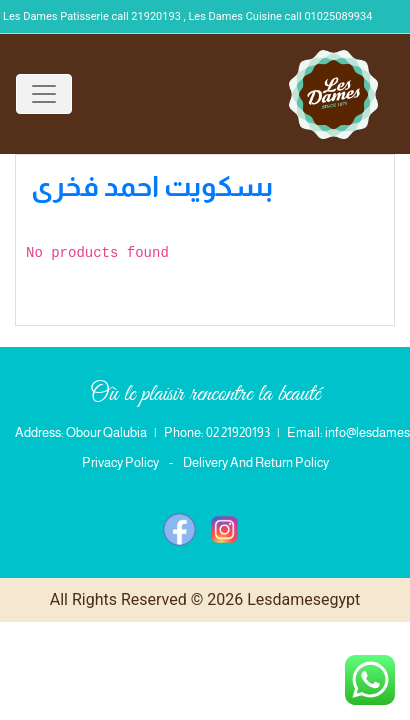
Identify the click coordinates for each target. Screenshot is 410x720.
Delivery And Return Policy (256, 462)
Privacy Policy (120, 462)
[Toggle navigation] (44, 94)
